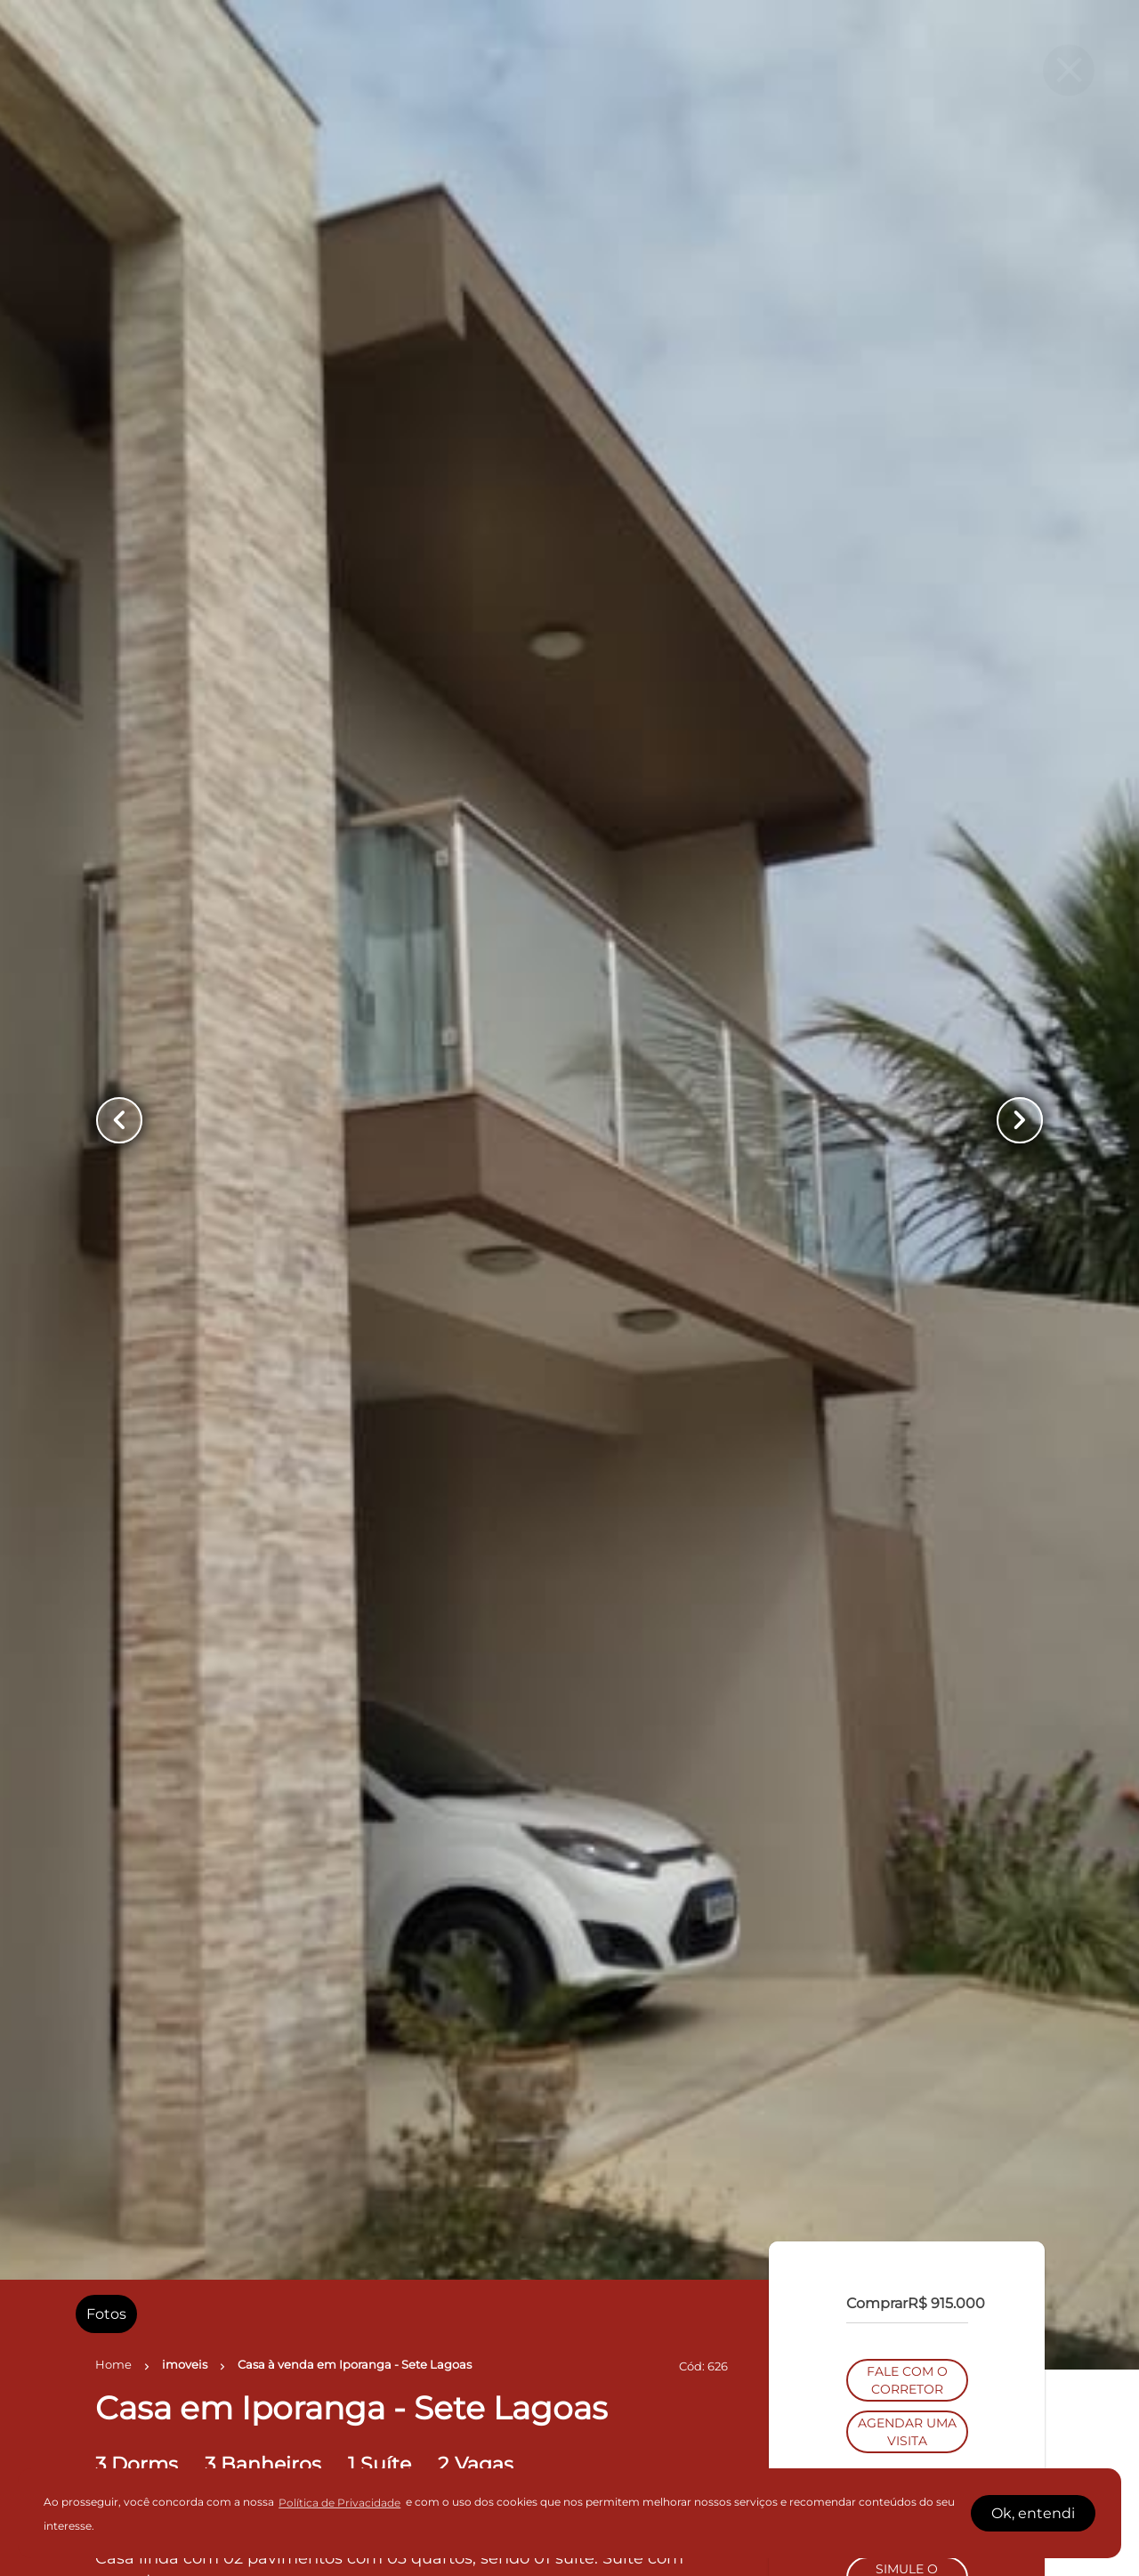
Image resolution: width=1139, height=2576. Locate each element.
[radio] (106, 2314)
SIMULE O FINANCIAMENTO (906, 1446)
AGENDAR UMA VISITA (907, 1300)
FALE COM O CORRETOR (907, 1248)
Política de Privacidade (339, 2502)
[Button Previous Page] (119, 1120)
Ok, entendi (1033, 2513)
